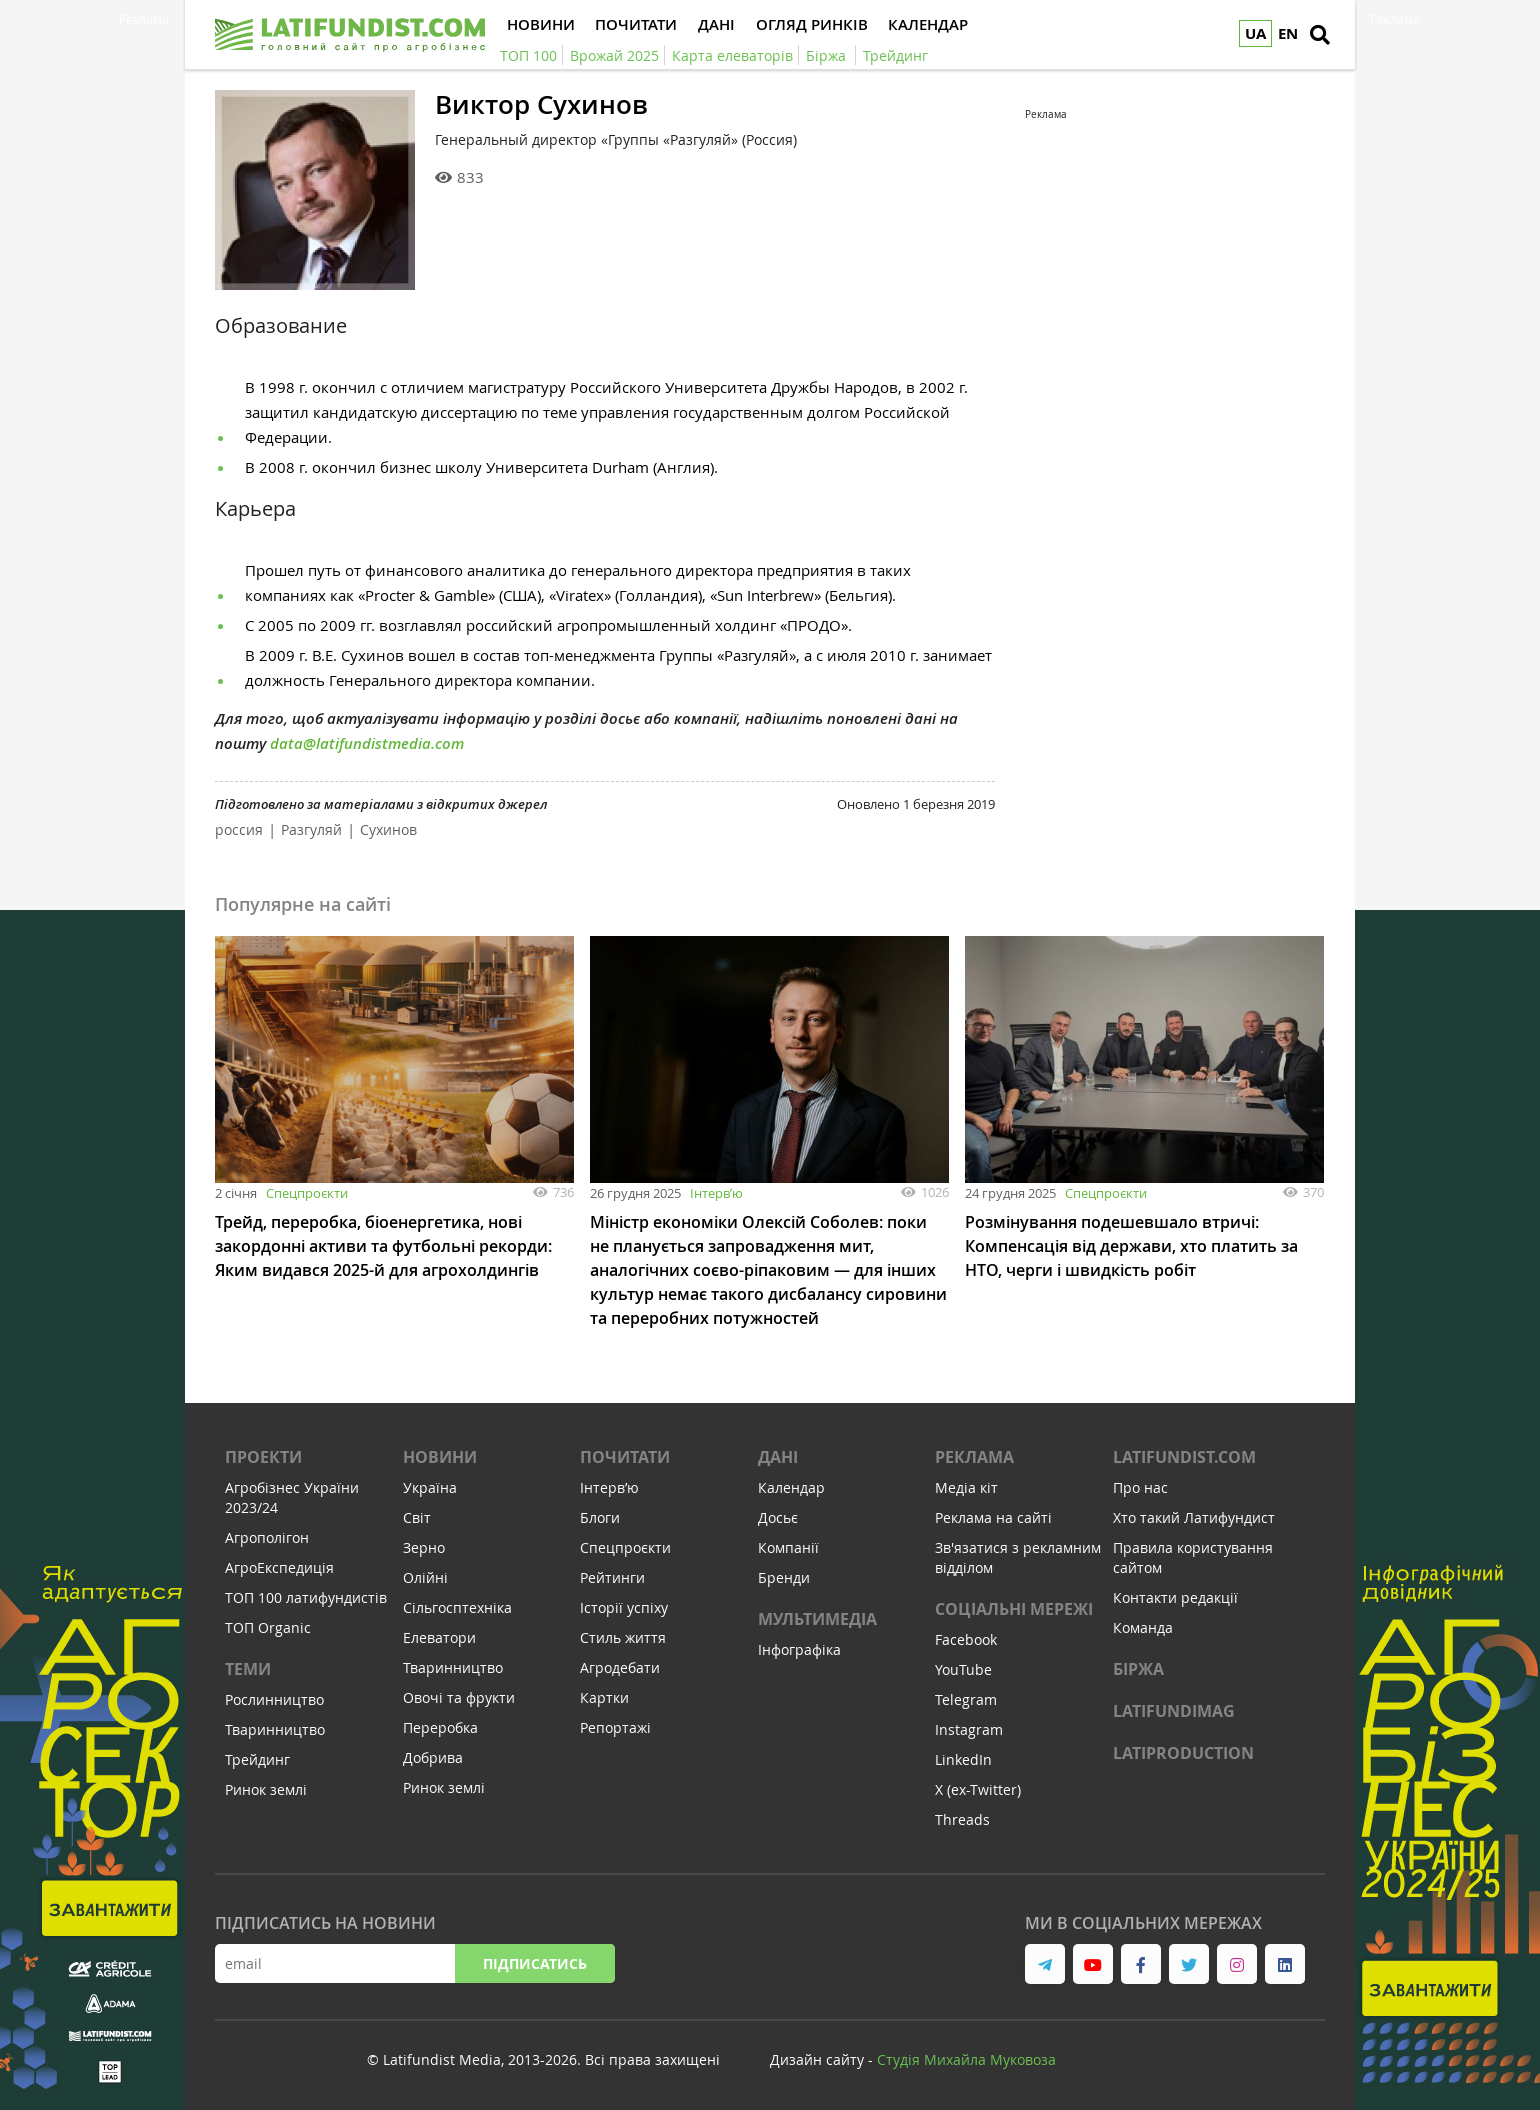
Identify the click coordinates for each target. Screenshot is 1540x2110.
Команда (1143, 1627)
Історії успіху (624, 1607)
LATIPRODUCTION (1183, 1753)
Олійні (425, 1577)
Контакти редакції (1175, 1597)
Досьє (778, 1517)
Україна (430, 1487)
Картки (604, 1697)
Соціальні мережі (1014, 1609)
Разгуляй (311, 829)
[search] (1320, 35)
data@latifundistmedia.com (367, 743)
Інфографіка (799, 1649)
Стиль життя (623, 1637)
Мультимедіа (817, 1619)
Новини (440, 1457)
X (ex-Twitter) (978, 1789)
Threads (962, 1819)
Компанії (788, 1547)
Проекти (263, 1457)
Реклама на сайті (993, 1517)
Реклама (974, 1457)
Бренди (784, 1577)
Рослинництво (274, 1699)
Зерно (424, 1547)
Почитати (625, 1457)
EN (1288, 33)
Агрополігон (267, 1537)
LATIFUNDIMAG (1174, 1711)
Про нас (1140, 1487)
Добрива (433, 1757)
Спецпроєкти (307, 1193)
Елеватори (439, 1637)
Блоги (600, 1517)
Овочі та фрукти (459, 1697)
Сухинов (388, 829)
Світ (417, 1517)
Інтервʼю (716, 1193)
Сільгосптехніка (457, 1607)
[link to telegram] (1045, 1964)
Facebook (966, 1639)
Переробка (440, 1727)
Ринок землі (266, 1789)
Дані (778, 1457)
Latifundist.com (1184, 1457)
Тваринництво (275, 1729)
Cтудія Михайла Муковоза (966, 2059)
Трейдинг (257, 1759)
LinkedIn (963, 1759)
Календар (791, 1487)
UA (1255, 33)
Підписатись (535, 1963)
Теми (248, 1669)
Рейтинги (612, 1577)
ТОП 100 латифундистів (306, 1597)
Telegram (966, 1699)
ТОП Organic (268, 1627)
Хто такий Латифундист (1194, 1517)
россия (239, 829)
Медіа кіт (966, 1487)
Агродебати (620, 1667)
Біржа (1138, 1669)
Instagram (969, 1729)
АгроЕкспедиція (279, 1567)
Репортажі (615, 1727)
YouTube (963, 1669)
